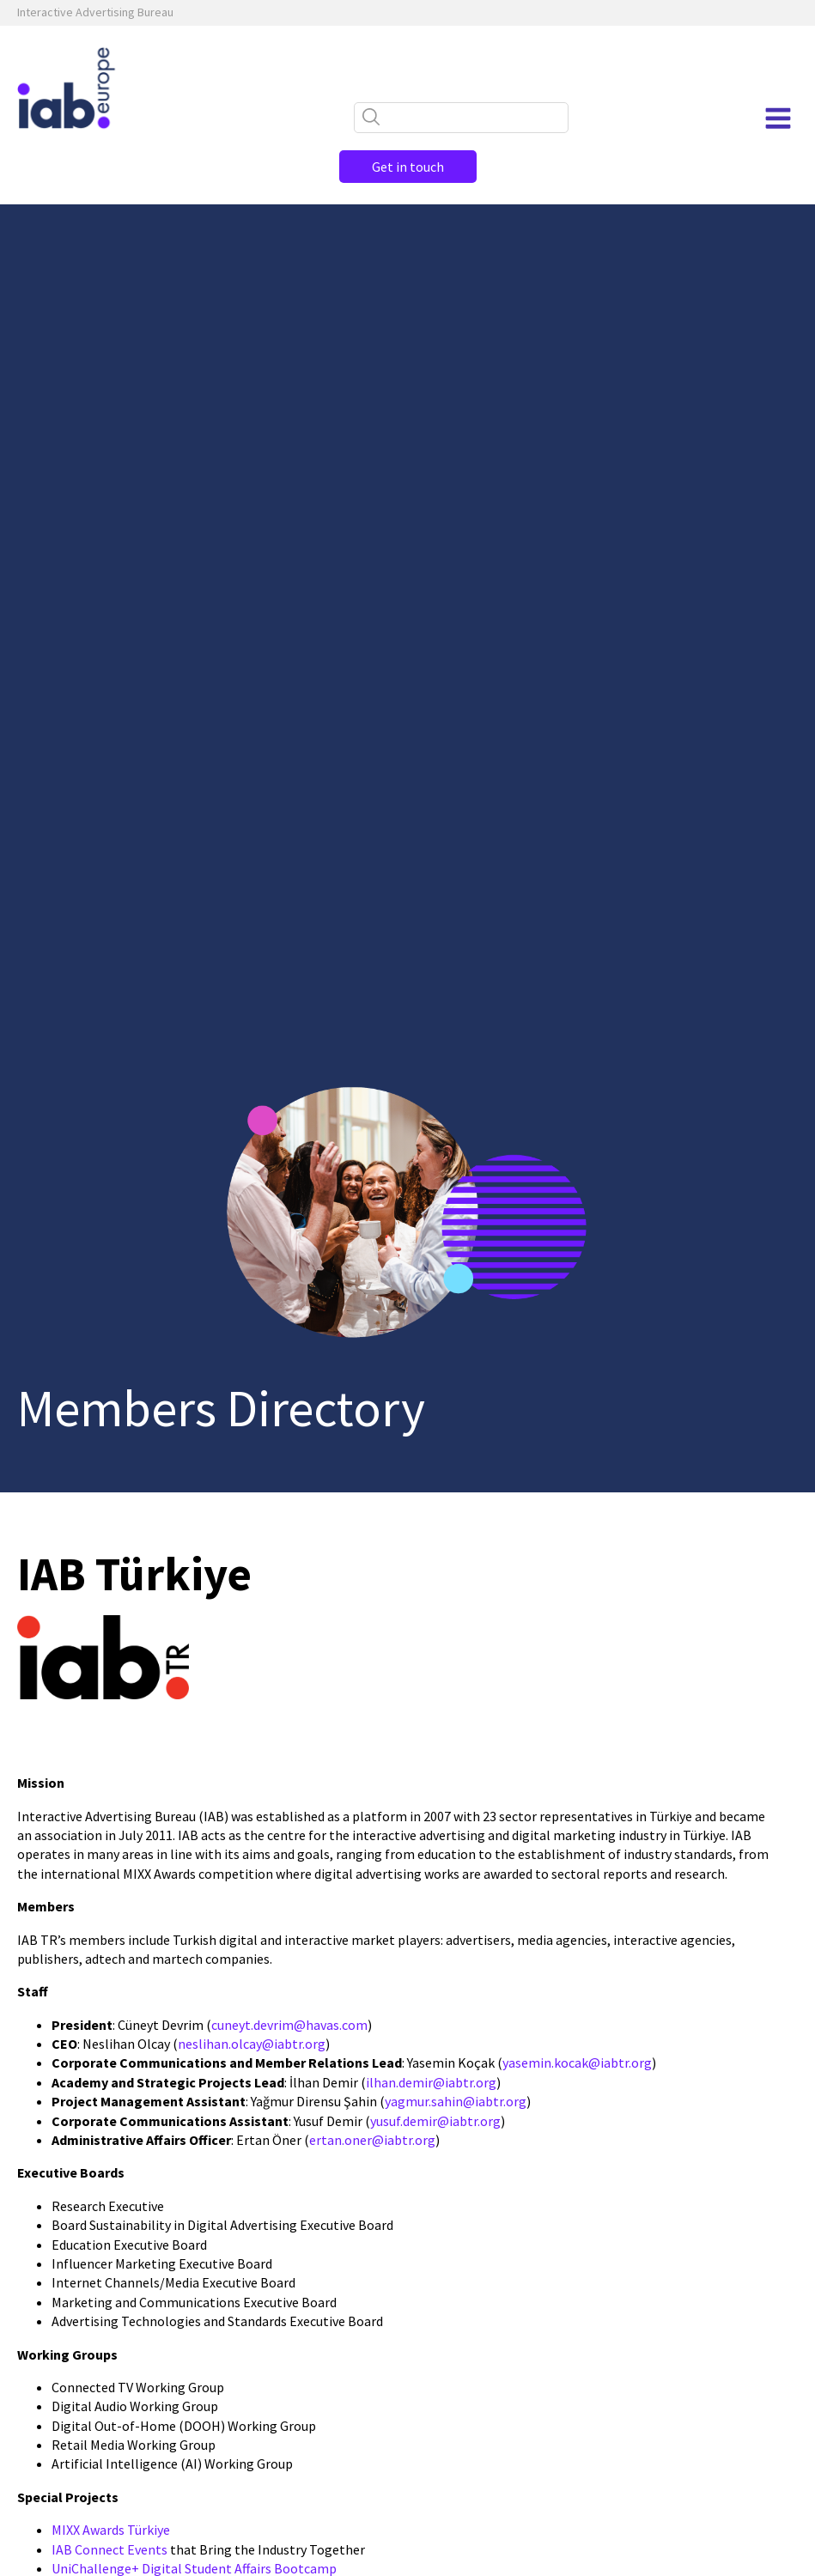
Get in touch (408, 166)
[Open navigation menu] (778, 118)
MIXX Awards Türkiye (111, 2529)
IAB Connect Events (109, 2549)
